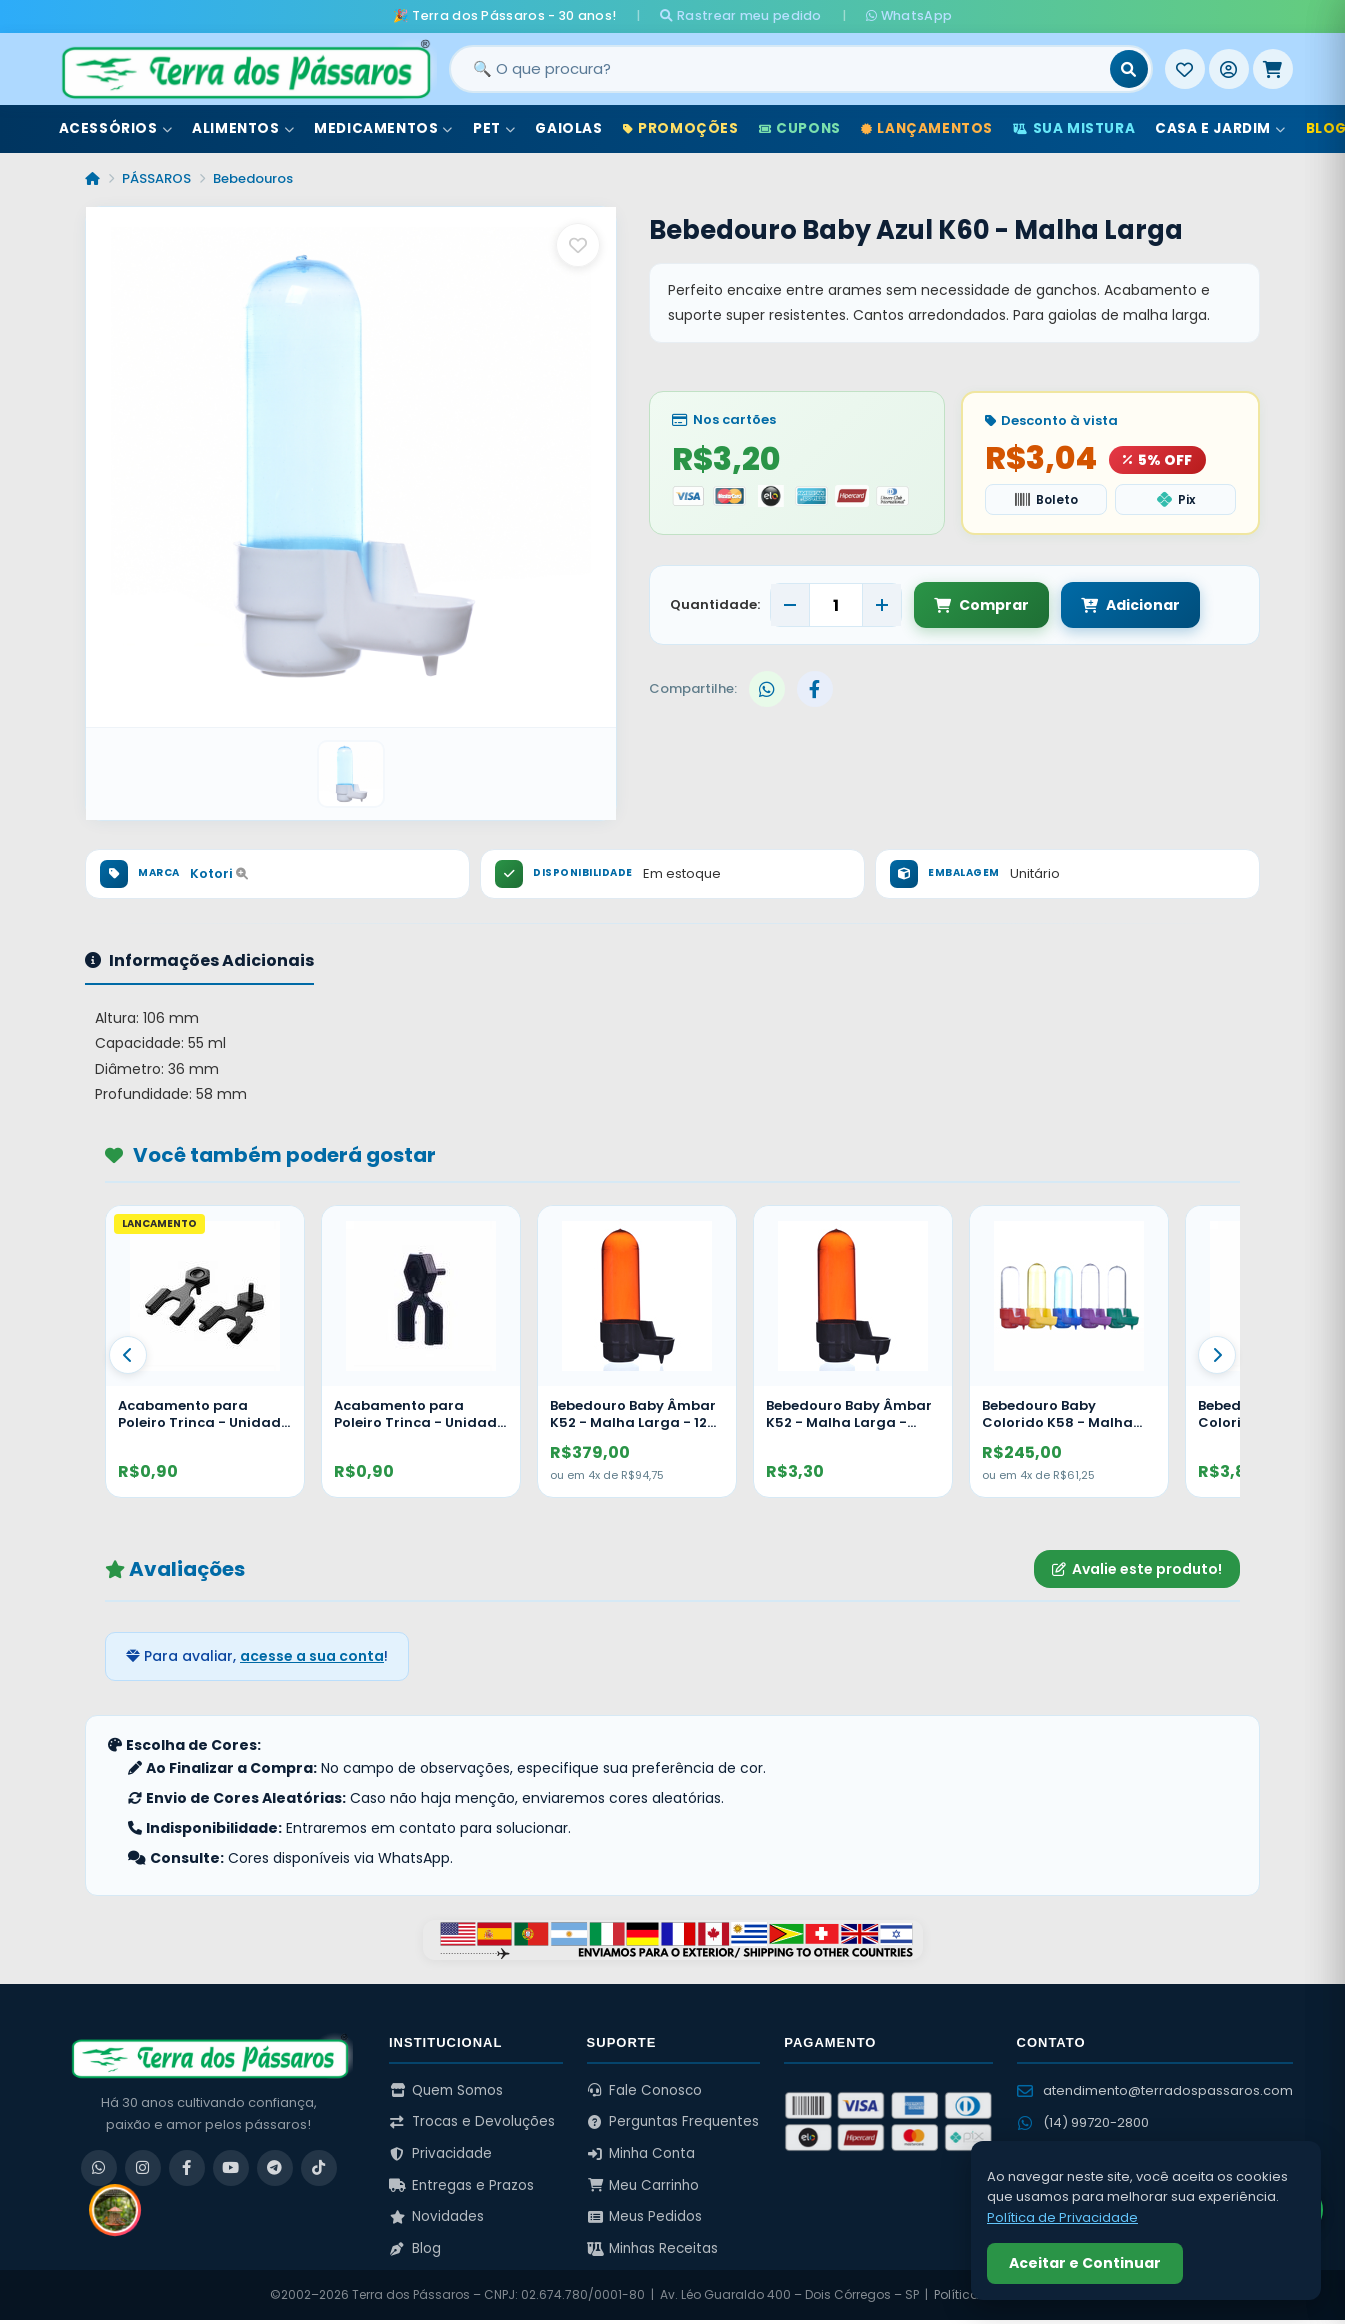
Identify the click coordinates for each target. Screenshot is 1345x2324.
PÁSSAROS (156, 178)
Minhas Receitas (653, 2248)
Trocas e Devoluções (472, 2121)
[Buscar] (1129, 69)
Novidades (436, 2216)
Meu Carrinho (643, 2185)
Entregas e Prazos (461, 2185)
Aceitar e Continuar (1085, 2263)
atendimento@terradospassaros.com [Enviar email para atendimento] (1155, 2090)
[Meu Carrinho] (1273, 69)
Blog (415, 2248)
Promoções (681, 128)
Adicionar (1130, 605)
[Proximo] (1217, 1355)
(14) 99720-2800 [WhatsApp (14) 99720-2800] (1083, 2122)
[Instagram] (143, 2168)
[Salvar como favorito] (578, 245)
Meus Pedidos (645, 2216)
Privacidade (440, 2153)
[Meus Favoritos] (1185, 69)
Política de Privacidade (1062, 2217)
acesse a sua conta (312, 1656)
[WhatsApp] (99, 2168)
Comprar (981, 605)
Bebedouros (253, 178)
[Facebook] (187, 2168)
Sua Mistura (1074, 128)
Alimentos (243, 128)
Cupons (800, 128)
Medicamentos (383, 128)
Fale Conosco (645, 2090)
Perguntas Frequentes (673, 2121)
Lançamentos (927, 128)
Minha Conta (641, 2153)
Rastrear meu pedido (740, 15)
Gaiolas (568, 128)
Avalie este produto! (1137, 1569)
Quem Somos (446, 2090)
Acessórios (116, 128)
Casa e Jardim (1220, 128)
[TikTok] (319, 2168)
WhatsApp (909, 15)
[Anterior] (128, 1355)
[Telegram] (275, 2168)
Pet (494, 128)
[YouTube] (231, 2168)
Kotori (219, 873)
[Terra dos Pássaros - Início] (245, 69)
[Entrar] (1229, 69)
